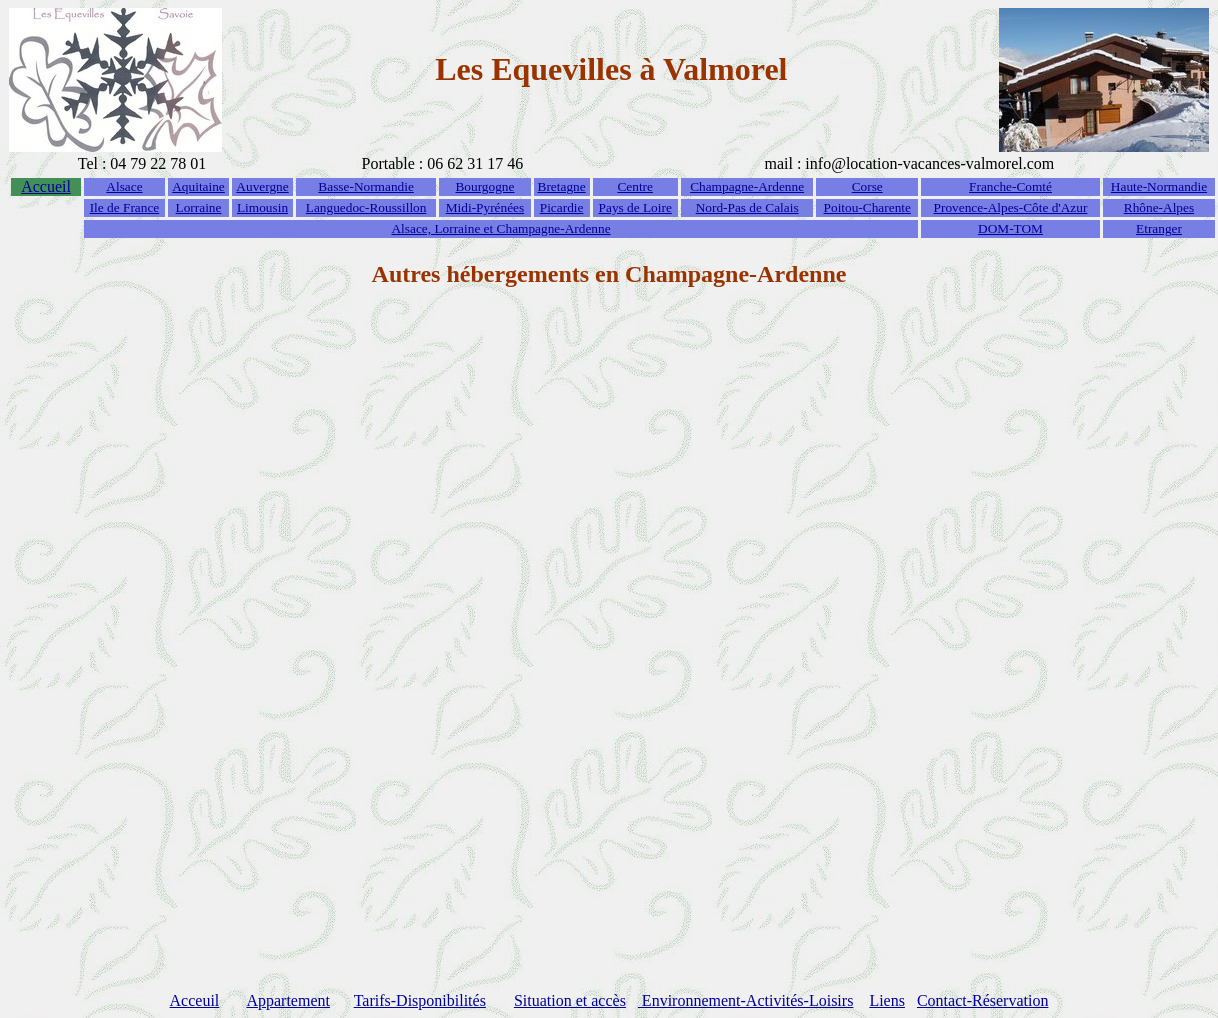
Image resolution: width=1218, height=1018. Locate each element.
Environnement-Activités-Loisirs (746, 1000)
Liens (887, 1000)
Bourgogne (484, 186)
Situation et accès (570, 1000)
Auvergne (262, 186)
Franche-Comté (1010, 186)
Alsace (124, 186)
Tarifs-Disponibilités (420, 1000)
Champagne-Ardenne (747, 186)
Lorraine (199, 207)
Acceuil (195, 1000)
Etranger (1159, 228)
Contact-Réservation (983, 1000)
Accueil (46, 186)
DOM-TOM (1010, 228)
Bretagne (562, 186)
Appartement (288, 1000)
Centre (635, 186)
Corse (867, 186)
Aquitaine (198, 186)
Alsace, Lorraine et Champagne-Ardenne (500, 228)
